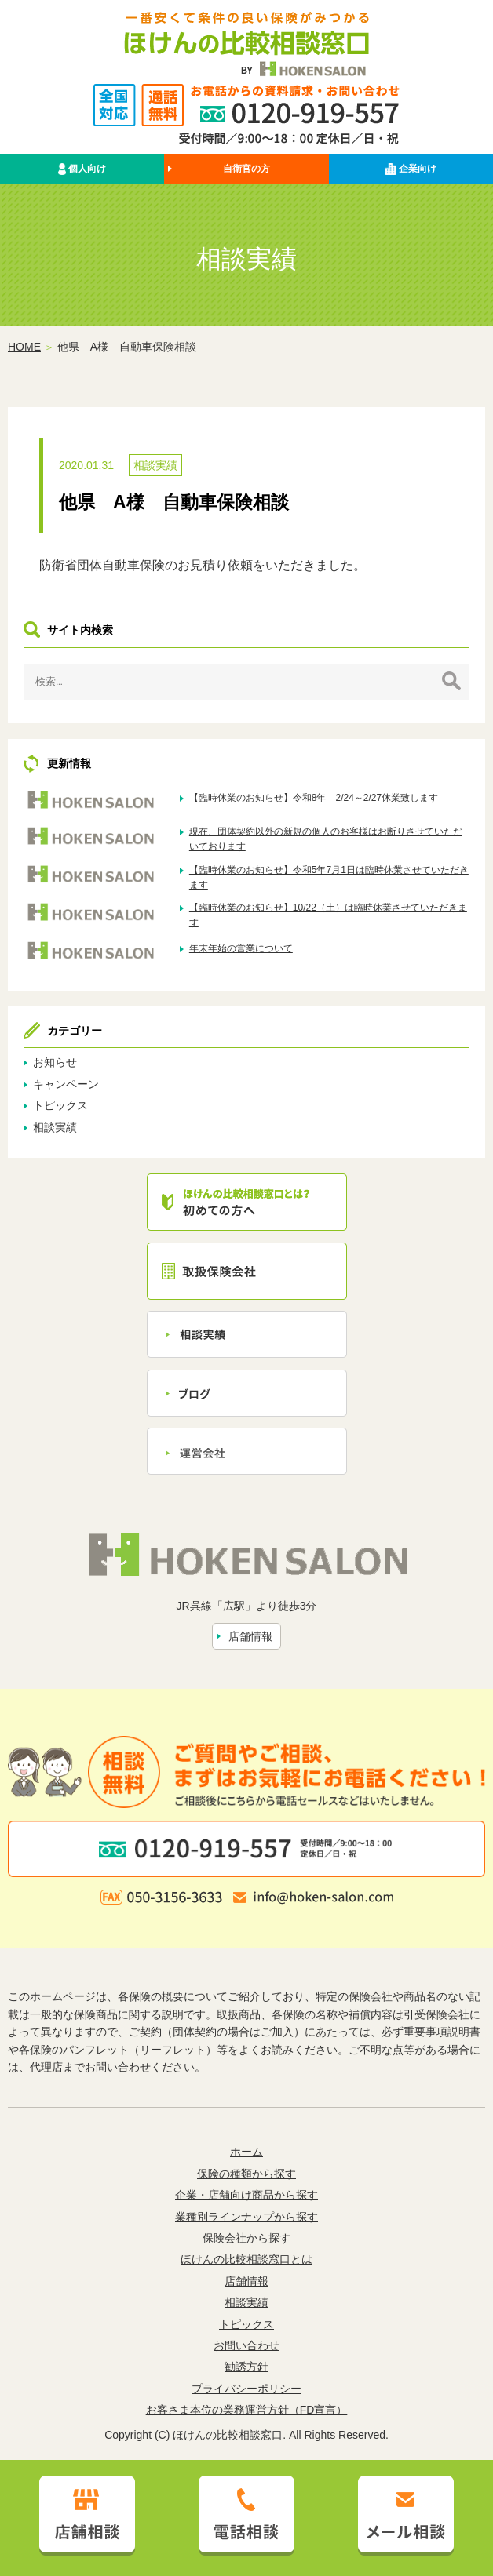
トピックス (60, 1105)
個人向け (82, 169)
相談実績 (155, 465)
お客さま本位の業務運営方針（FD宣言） (247, 2409)
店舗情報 (250, 1636)
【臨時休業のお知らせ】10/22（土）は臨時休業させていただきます (328, 915)
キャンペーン (66, 1084)
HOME (24, 346)
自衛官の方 (246, 168)
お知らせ (55, 1062)
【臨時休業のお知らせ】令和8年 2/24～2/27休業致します (313, 797)
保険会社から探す (246, 2238)
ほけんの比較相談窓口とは (246, 2259)
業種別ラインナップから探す (246, 2216)
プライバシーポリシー (246, 2388)
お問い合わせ (246, 2345)
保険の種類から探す (246, 2173)
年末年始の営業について (241, 948)
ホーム (246, 2151)
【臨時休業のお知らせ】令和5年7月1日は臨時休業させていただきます (329, 877)
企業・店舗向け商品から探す (246, 2195)
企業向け (410, 169)
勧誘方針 (246, 2366)
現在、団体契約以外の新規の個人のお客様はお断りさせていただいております (325, 839)
